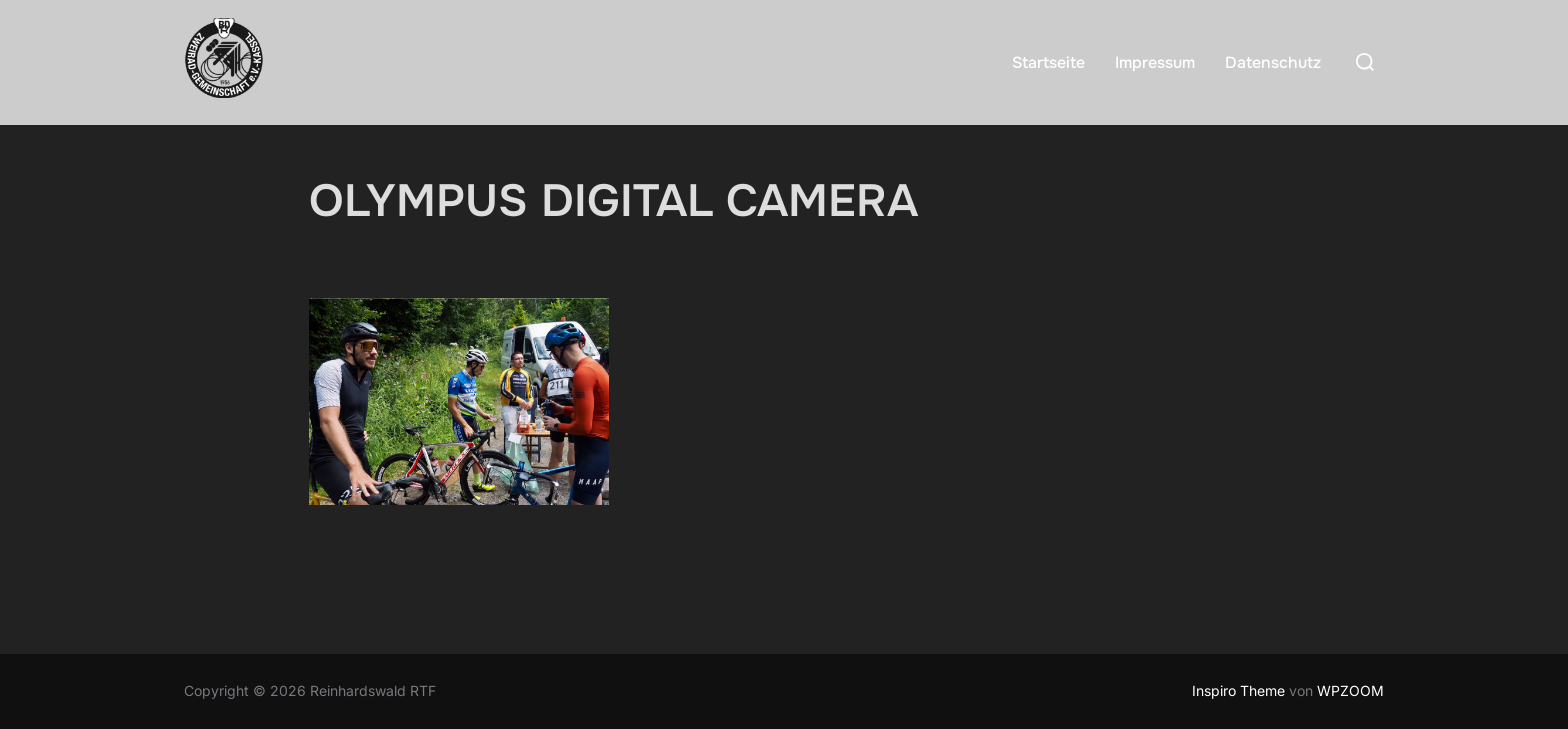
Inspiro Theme (1238, 690)
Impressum (1155, 62)
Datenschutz (1273, 62)
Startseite (1048, 62)
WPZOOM (1350, 690)
